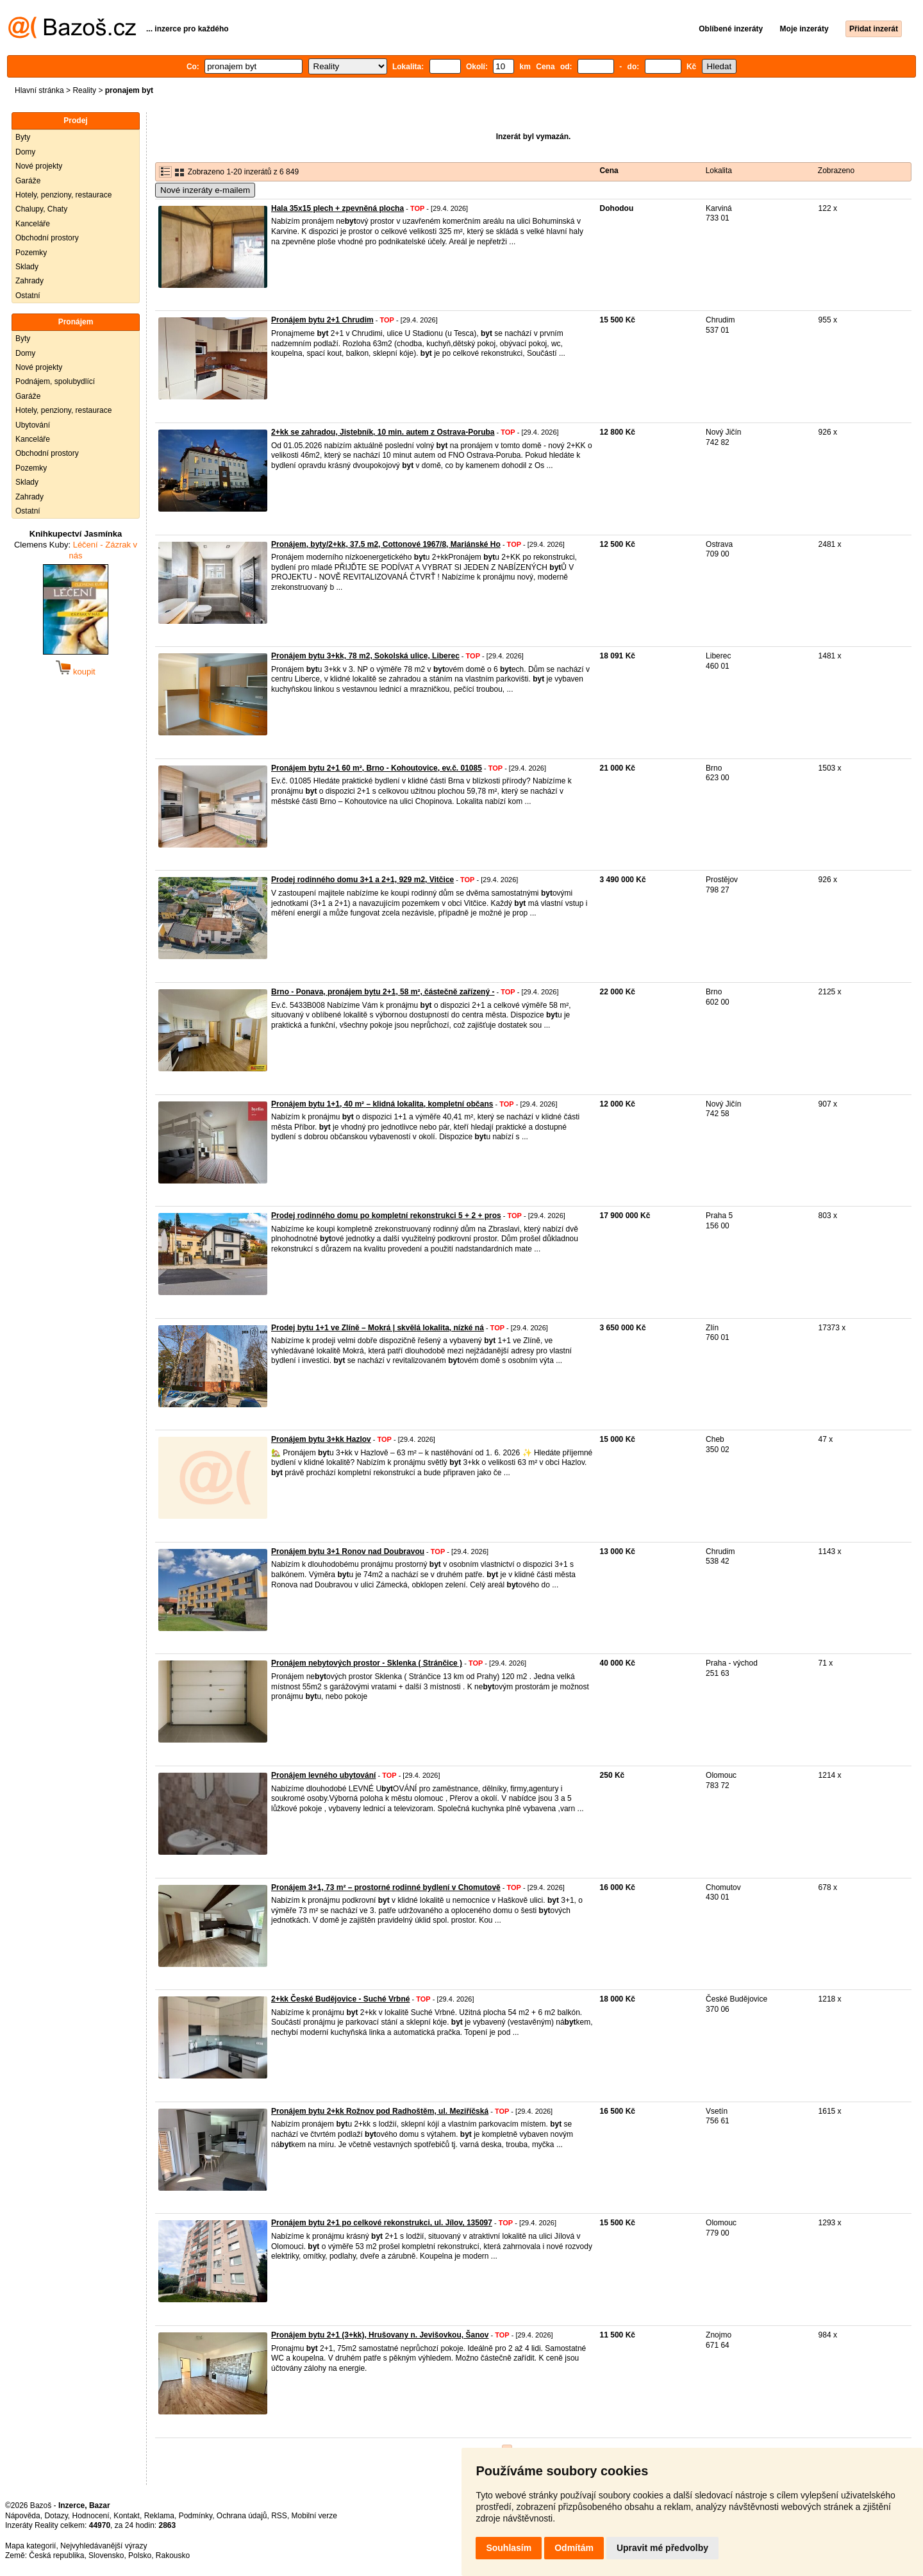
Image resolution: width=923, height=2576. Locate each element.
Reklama (159, 2515)
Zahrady (29, 280)
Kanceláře (32, 223)
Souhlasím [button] (508, 2548)
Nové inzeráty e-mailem (205, 190)
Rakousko (173, 2555)
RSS (279, 2515)
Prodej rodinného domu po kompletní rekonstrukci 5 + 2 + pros (386, 1215)
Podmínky (195, 2515)
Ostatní (27, 295)
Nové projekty (38, 166)
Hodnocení (91, 2515)
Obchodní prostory (47, 237)
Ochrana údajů (242, 2515)
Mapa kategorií (30, 2545)
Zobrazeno (836, 170)
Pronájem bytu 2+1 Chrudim (322, 319)
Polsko (139, 2555)
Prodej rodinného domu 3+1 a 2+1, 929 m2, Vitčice (362, 879)
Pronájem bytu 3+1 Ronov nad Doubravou (347, 1551)
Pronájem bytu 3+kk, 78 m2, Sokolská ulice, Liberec (365, 655)
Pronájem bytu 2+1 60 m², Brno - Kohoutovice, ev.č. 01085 (376, 768)
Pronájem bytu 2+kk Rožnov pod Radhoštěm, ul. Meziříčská (379, 2111)
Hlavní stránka (39, 90)
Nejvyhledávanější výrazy (103, 2545)
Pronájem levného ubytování (323, 1775)
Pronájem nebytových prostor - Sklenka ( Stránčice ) (366, 1663)
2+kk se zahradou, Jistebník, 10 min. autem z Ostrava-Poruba (382, 432)
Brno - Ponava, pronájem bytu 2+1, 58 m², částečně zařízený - (382, 991)
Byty (22, 137)
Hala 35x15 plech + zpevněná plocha (337, 208)
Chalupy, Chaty (41, 209)
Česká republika (56, 2555)
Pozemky (31, 252)
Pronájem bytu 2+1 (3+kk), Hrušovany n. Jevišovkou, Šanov (379, 2334)
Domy (25, 151)
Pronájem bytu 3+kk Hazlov (321, 1439)
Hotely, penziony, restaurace (63, 194)
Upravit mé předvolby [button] (662, 2548)
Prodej (75, 120)
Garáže (27, 180)
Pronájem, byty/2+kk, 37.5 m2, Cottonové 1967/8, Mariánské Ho (386, 544)
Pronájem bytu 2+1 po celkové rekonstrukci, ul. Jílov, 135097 (381, 2222)
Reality (84, 90)
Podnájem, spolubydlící (55, 381)
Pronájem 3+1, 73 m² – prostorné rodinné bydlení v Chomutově (386, 1887)
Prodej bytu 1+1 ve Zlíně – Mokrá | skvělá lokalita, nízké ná (377, 1327)
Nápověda (22, 2515)
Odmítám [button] (574, 2548)
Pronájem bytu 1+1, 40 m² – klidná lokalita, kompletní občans (382, 1104)
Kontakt (126, 2515)
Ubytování (32, 425)
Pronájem (76, 321)
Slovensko (106, 2555)
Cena (608, 170)
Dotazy (55, 2515)
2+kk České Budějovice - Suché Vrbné (340, 1999)
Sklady (26, 266)
